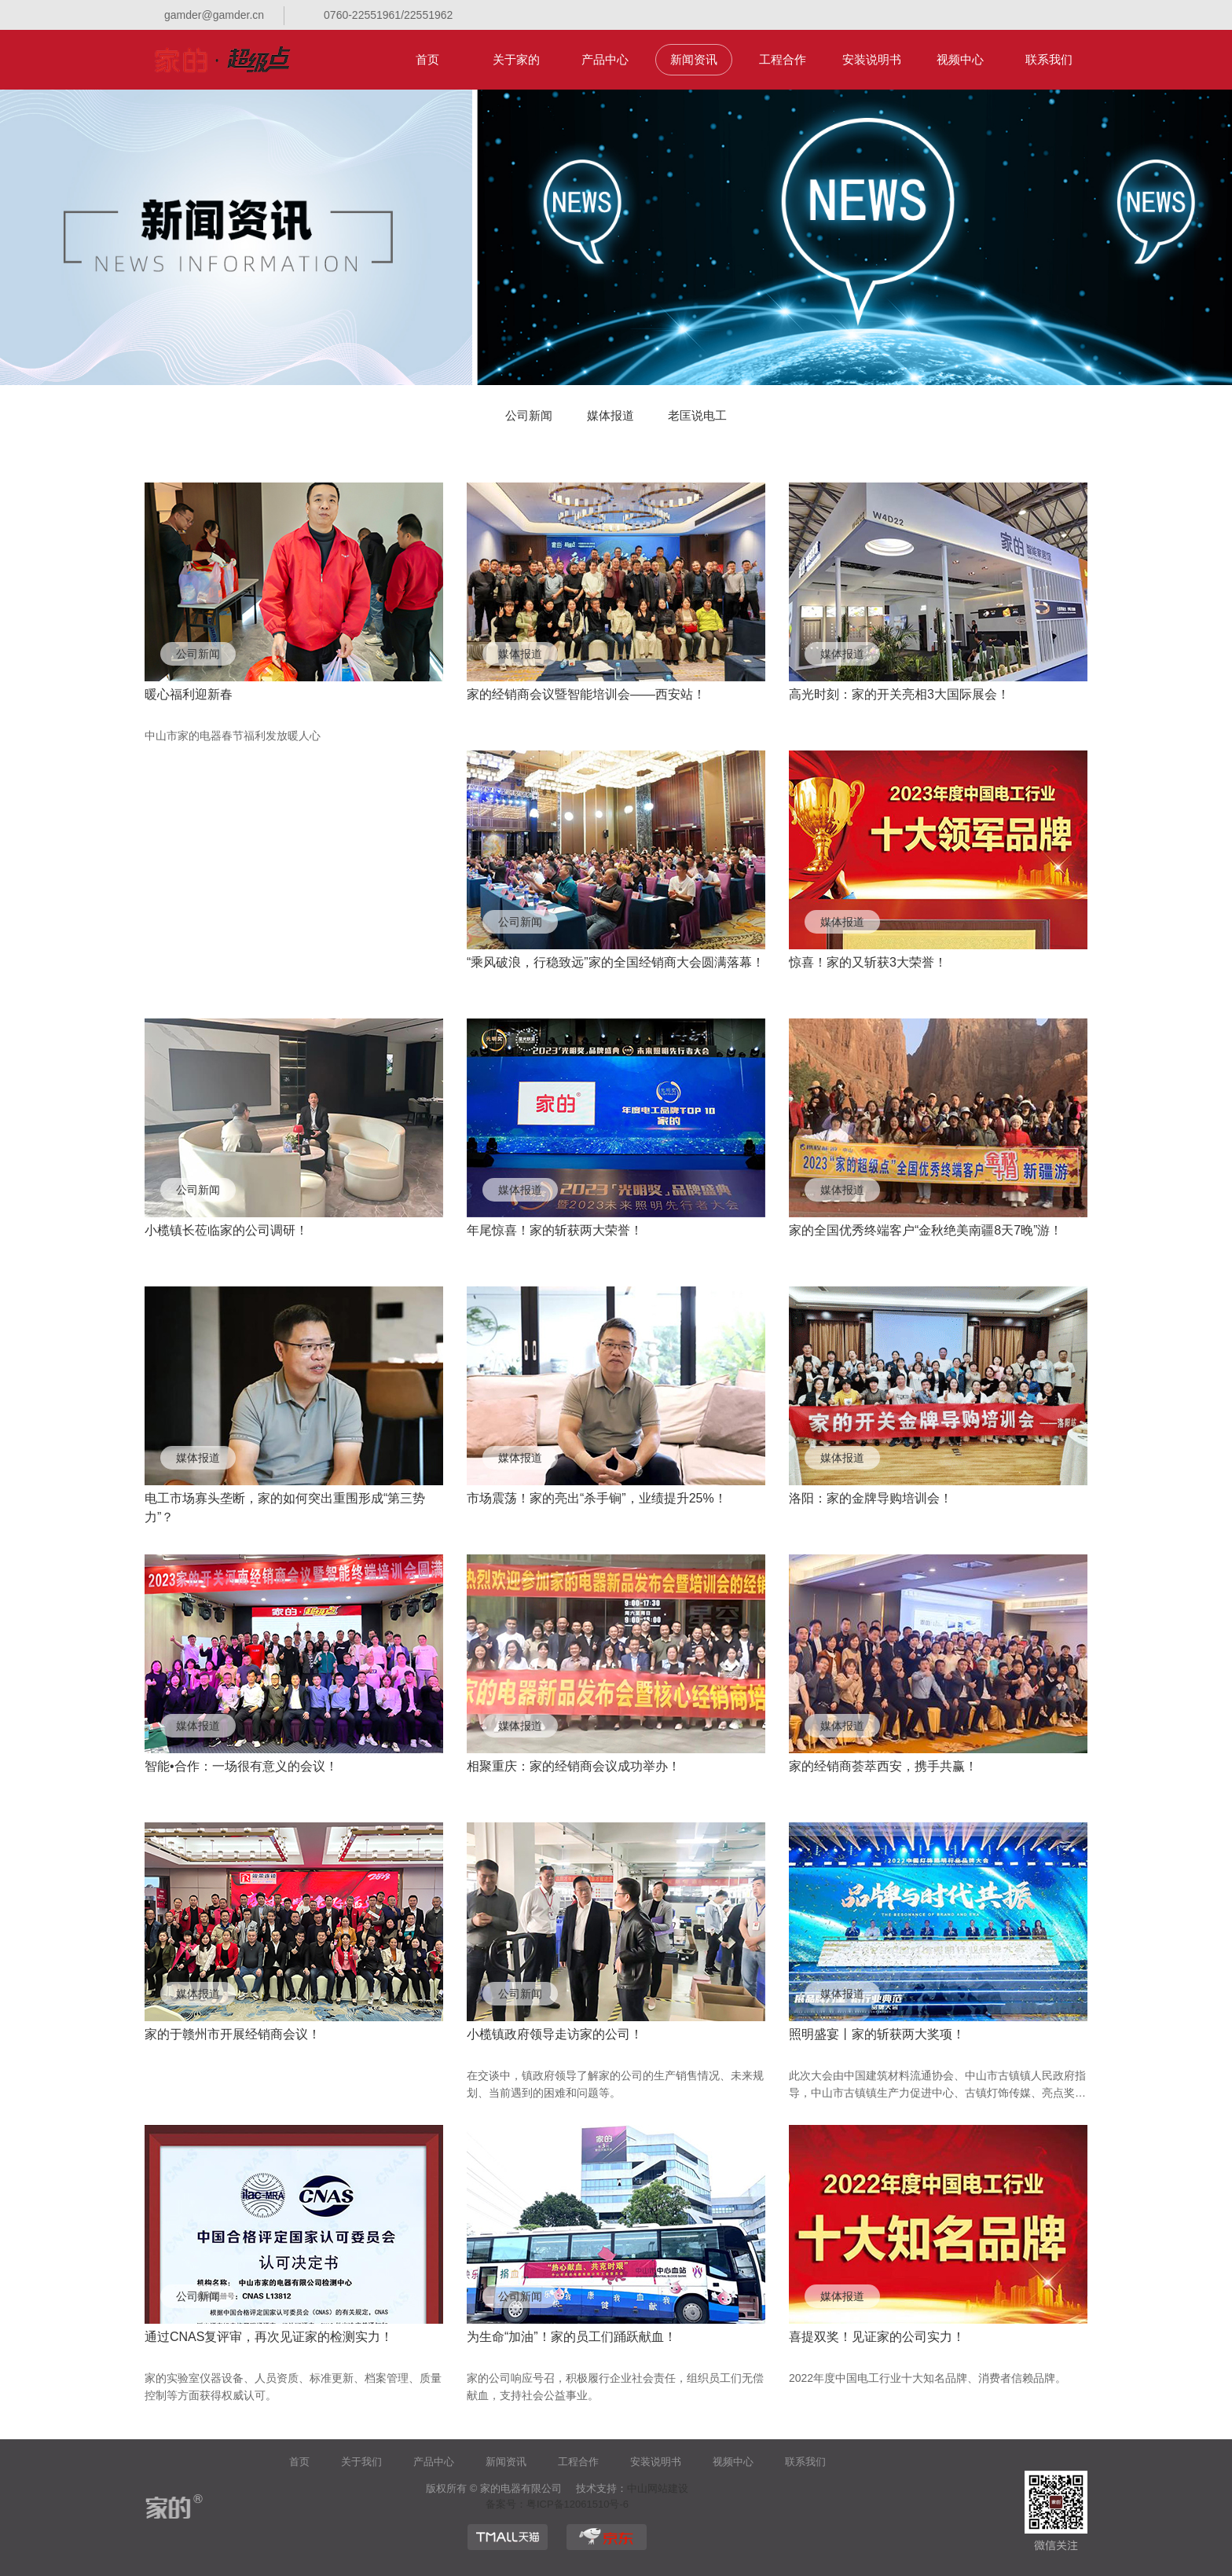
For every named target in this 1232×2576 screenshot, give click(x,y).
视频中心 (960, 59)
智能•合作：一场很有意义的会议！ (241, 1766)
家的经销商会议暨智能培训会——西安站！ (586, 694)
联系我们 (1048, 59)
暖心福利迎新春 (189, 694)
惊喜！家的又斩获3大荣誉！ (868, 962)
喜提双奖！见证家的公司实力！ (877, 2336)
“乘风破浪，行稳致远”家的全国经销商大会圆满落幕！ (615, 962)
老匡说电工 (697, 415)
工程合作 (782, 59)
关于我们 (361, 2462)
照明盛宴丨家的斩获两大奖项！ (877, 2034)
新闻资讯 (693, 59)
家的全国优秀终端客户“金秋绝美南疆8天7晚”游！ (925, 1230)
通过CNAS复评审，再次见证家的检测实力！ (269, 2336)
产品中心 (605, 59)
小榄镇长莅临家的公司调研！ (226, 1230)
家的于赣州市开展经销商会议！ (233, 2034)
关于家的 (516, 59)
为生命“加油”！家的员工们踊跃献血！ (571, 2336)
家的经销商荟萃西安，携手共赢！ (883, 1766)
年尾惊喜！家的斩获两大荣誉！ (555, 1230)
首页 (427, 59)
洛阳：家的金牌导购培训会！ (870, 1498)
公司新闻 (528, 415)
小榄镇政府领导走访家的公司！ (555, 2034)
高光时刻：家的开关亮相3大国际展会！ (899, 694)
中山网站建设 (657, 2488)
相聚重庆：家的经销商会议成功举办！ (573, 1766)
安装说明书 (871, 59)
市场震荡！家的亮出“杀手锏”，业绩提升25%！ (597, 1498)
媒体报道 (610, 415)
